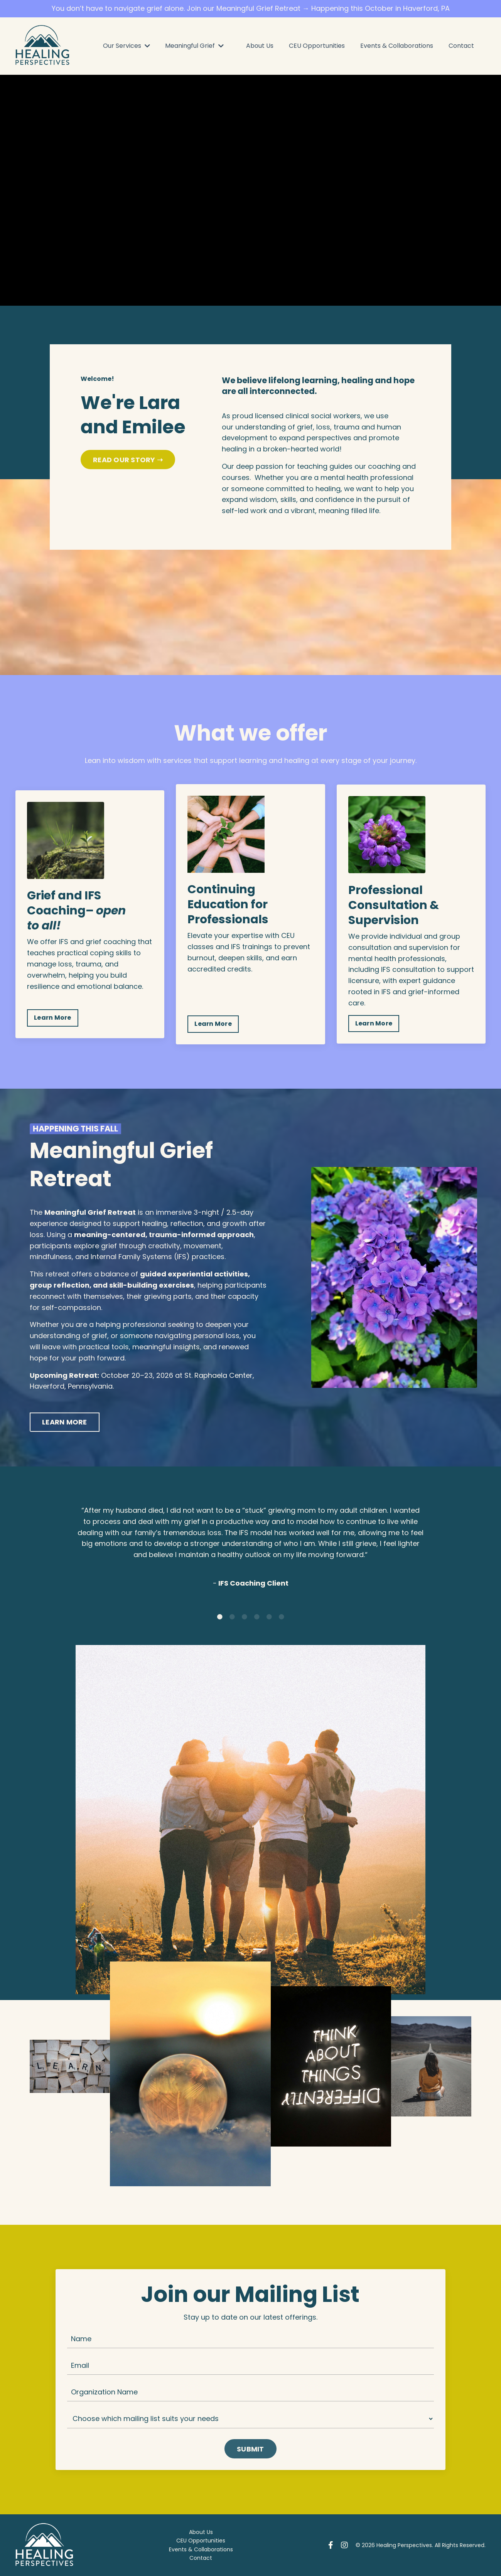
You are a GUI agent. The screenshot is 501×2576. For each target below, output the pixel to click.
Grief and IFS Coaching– (64, 903)
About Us (259, 45)
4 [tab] (257, 1617)
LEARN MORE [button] (64, 1422)
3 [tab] (244, 1617)
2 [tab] (232, 1617)
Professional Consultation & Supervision (393, 905)
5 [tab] (269, 1617)
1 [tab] (220, 1617)
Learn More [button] (52, 1017)
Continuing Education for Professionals (227, 904)
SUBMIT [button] (250, 2449)
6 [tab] (281, 1617)
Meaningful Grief (194, 45)
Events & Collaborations (396, 45)
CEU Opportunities (317, 45)
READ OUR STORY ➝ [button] (128, 460)
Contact (461, 45)
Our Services (126, 45)
